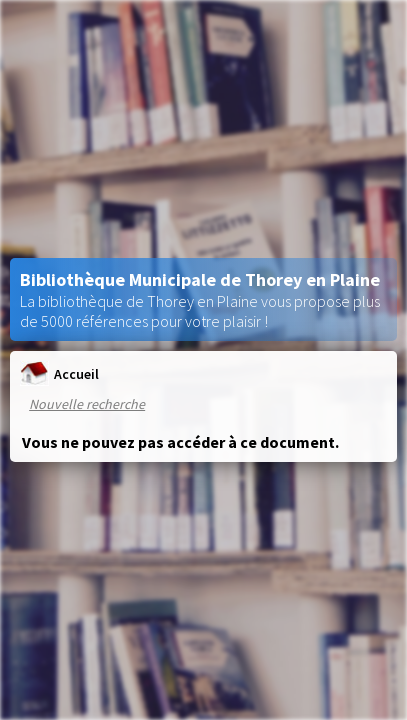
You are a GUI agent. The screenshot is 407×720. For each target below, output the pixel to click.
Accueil (59, 373)
